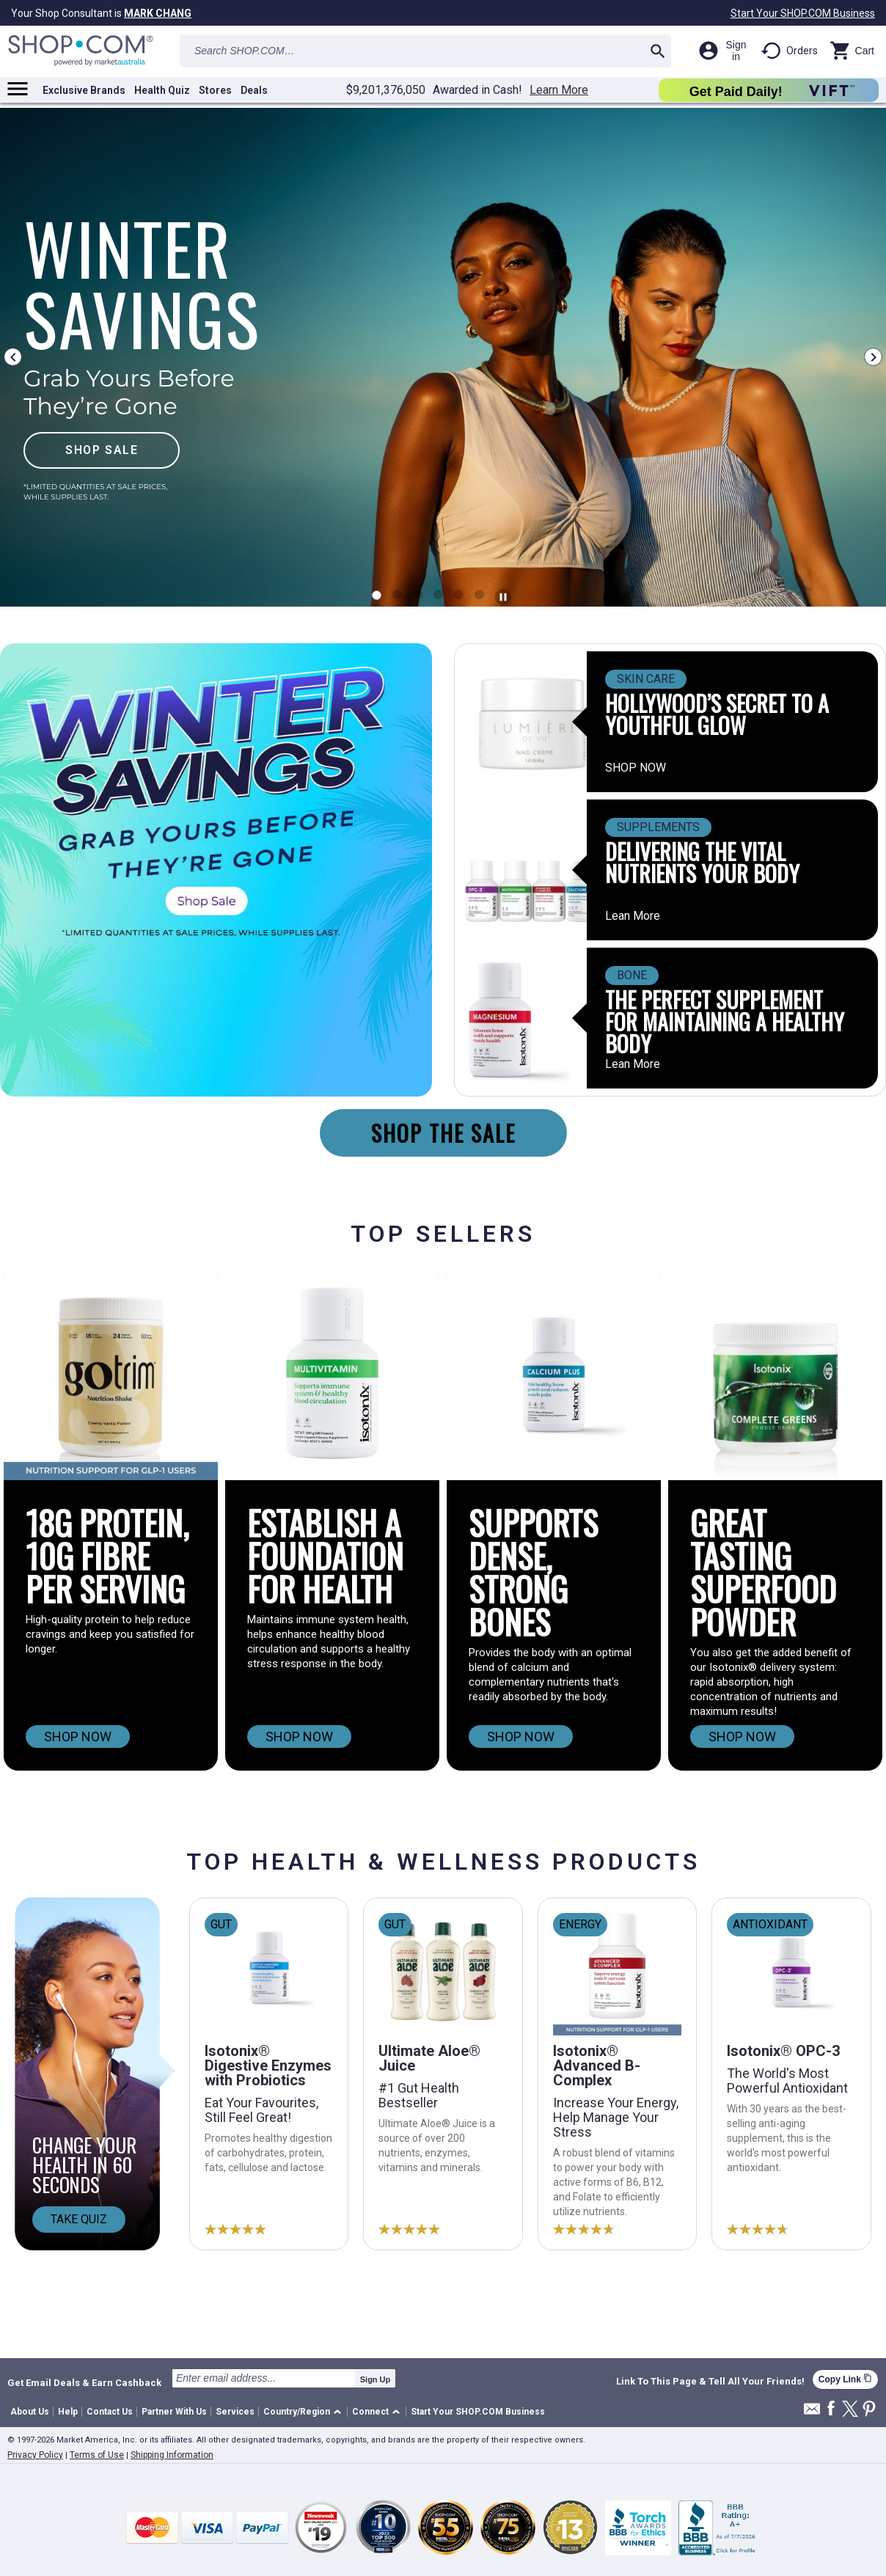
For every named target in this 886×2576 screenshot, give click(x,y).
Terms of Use (97, 2455)
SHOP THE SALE (443, 1132)
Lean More (632, 916)
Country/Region (296, 2412)
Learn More (559, 90)
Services (235, 2412)
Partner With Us (174, 2412)
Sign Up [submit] (375, 2379)
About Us (29, 2412)
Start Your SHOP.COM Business (803, 13)
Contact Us (110, 2412)
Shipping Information (172, 2455)
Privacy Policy (35, 2455)
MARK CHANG (157, 13)
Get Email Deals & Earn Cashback (84, 2382)
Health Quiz (162, 90)
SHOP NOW (635, 768)
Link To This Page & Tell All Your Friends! (710, 2381)
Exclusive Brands (84, 90)
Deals (254, 90)
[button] (305, 2412)
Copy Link (845, 2379)
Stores (215, 90)
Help (68, 2412)
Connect (370, 2412)
